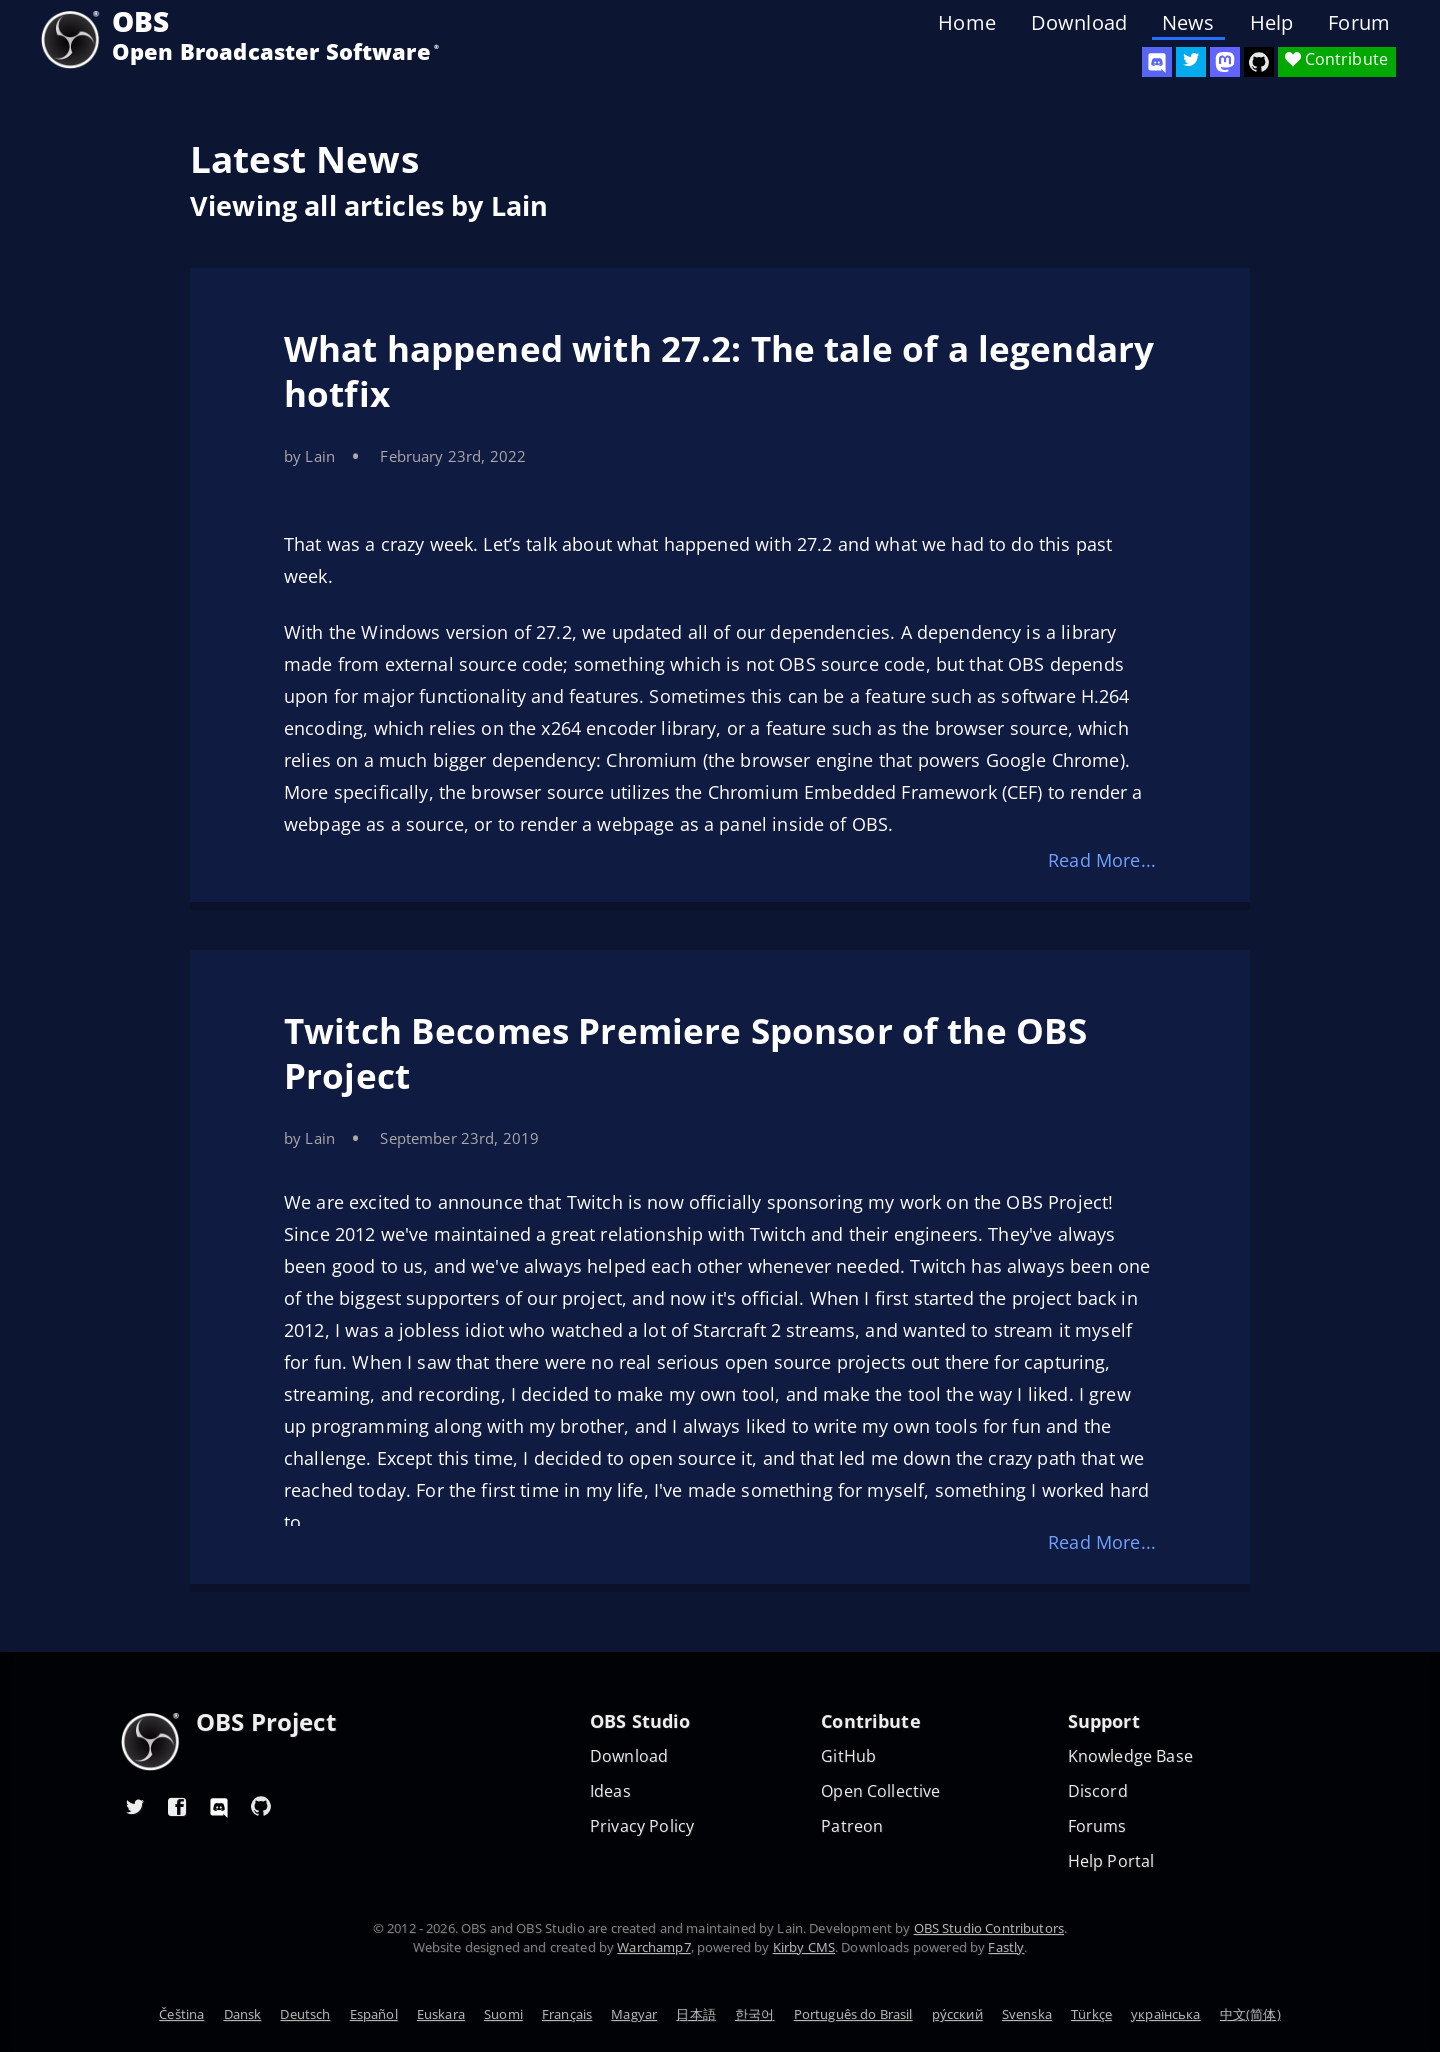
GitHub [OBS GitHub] (848, 1756)
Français (567, 2014)
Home (967, 23)
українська (1166, 2014)
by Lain (309, 456)
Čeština (181, 2014)
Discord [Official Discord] (1098, 1791)
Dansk (243, 2014)
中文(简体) (1250, 2014)
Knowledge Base (1130, 1756)
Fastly (1006, 1947)
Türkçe (1091, 2014)
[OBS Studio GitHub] (1259, 62)
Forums (1097, 1826)
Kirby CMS (804, 1947)
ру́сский (957, 2014)
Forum (1359, 23)
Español (374, 2014)
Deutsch (305, 2014)
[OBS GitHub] (261, 1806)
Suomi (503, 2014)
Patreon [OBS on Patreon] (852, 1826)
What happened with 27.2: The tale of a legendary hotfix (719, 371)
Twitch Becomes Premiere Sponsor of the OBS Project (685, 1053)
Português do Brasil (853, 2014)
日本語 (695, 2014)
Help (1272, 23)
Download (1079, 23)
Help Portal (1111, 1861)
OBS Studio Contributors (989, 1928)
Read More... (1102, 860)
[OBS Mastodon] (1225, 62)
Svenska (1027, 2014)
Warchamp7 (653, 1947)
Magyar (634, 2014)
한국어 (754, 2014)
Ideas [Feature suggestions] (610, 1791)
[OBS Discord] (1157, 62)
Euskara (441, 2014)
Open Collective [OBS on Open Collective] (880, 1791)
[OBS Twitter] (1191, 62)
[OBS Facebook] (177, 1806)
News (1188, 23)
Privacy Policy (642, 1826)
